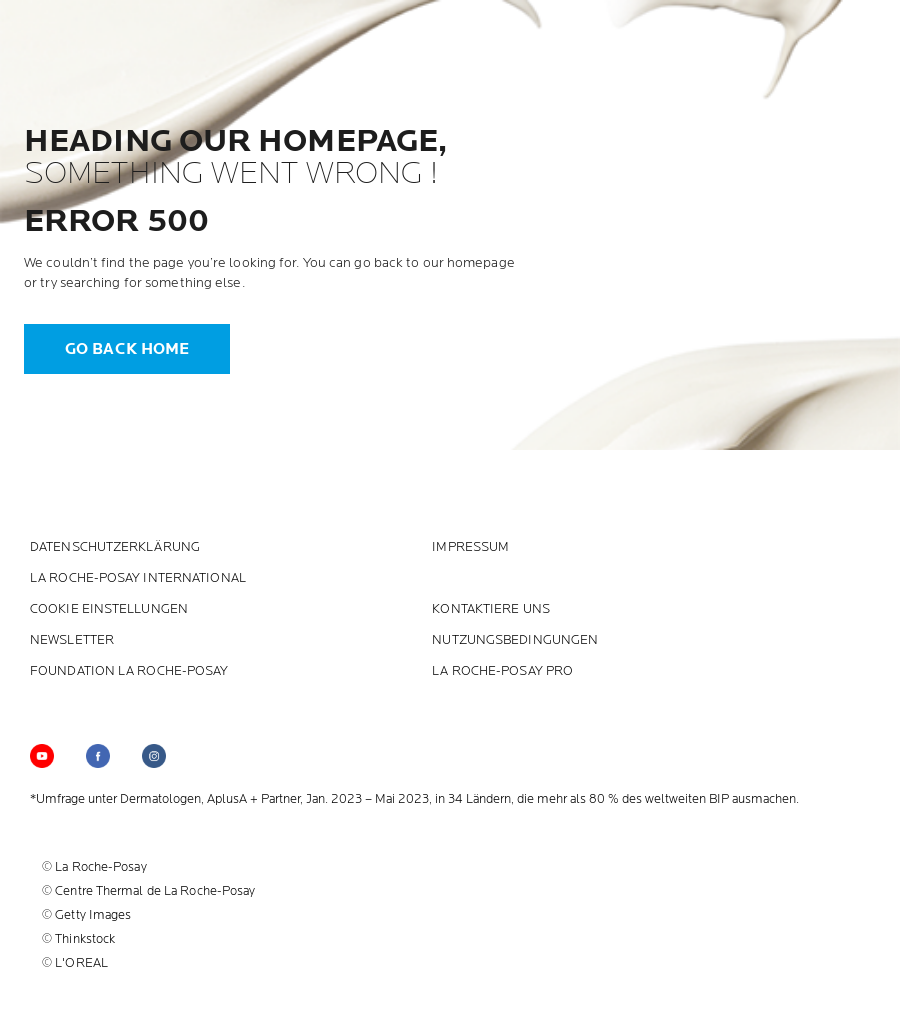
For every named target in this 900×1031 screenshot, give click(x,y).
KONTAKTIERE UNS (491, 609)
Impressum (470, 547)
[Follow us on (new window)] (98, 756)
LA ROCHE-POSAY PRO (502, 671)
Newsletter (72, 640)
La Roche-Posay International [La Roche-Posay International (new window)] (138, 578)
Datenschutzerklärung (115, 547)
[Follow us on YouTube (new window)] (42, 756)
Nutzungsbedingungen (515, 640)
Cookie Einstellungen (109, 609)
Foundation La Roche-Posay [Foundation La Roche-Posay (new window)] (129, 671)
